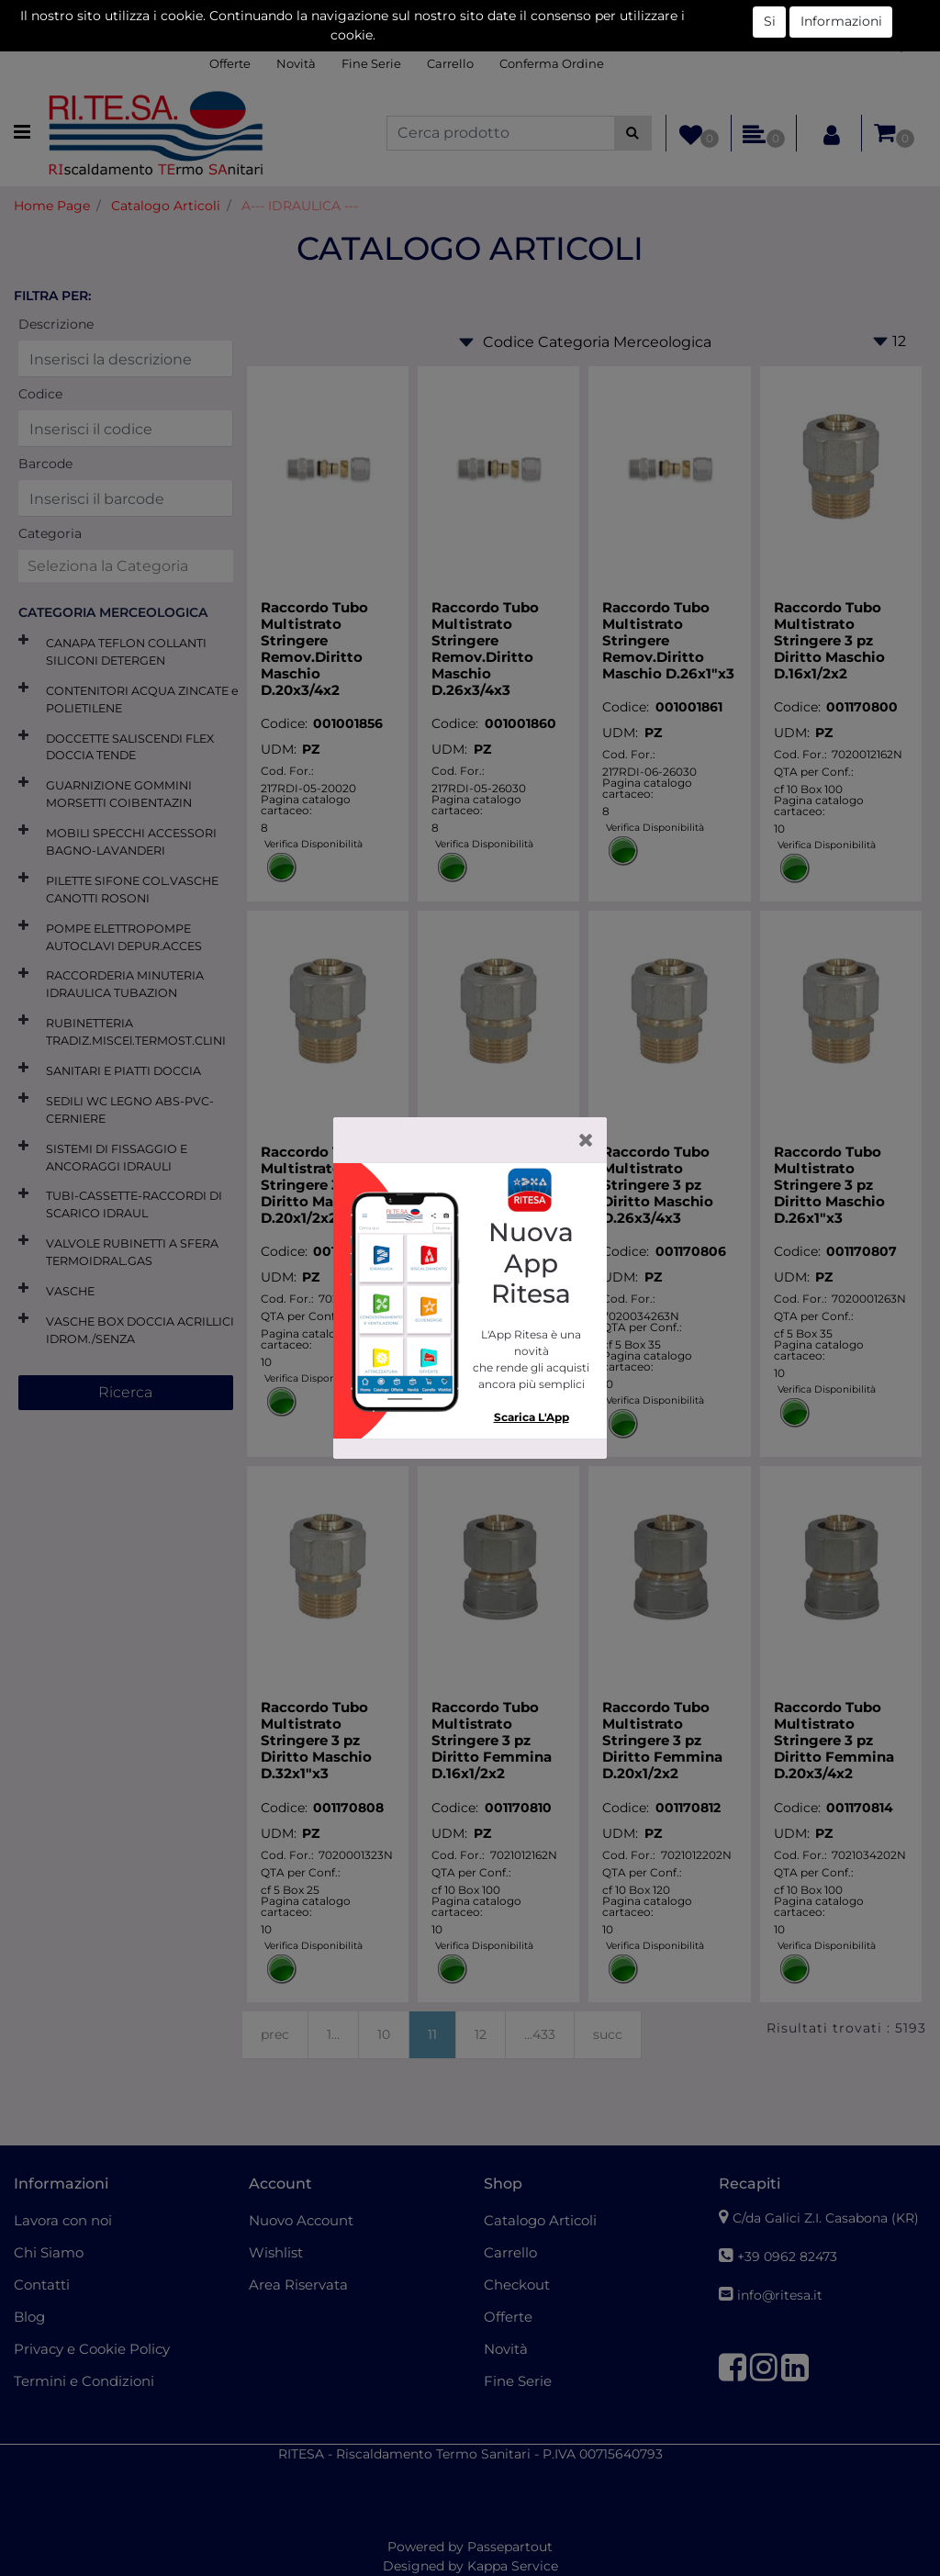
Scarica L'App (531, 1417)
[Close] (586, 1139)
